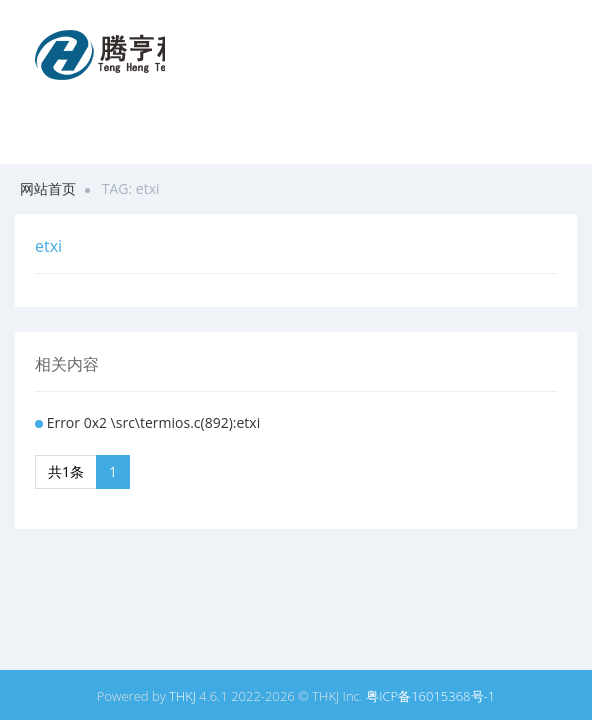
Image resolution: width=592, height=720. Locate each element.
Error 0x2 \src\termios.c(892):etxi (154, 422)
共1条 (66, 471)
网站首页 (48, 188)
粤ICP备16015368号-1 (430, 696)
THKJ (182, 696)
